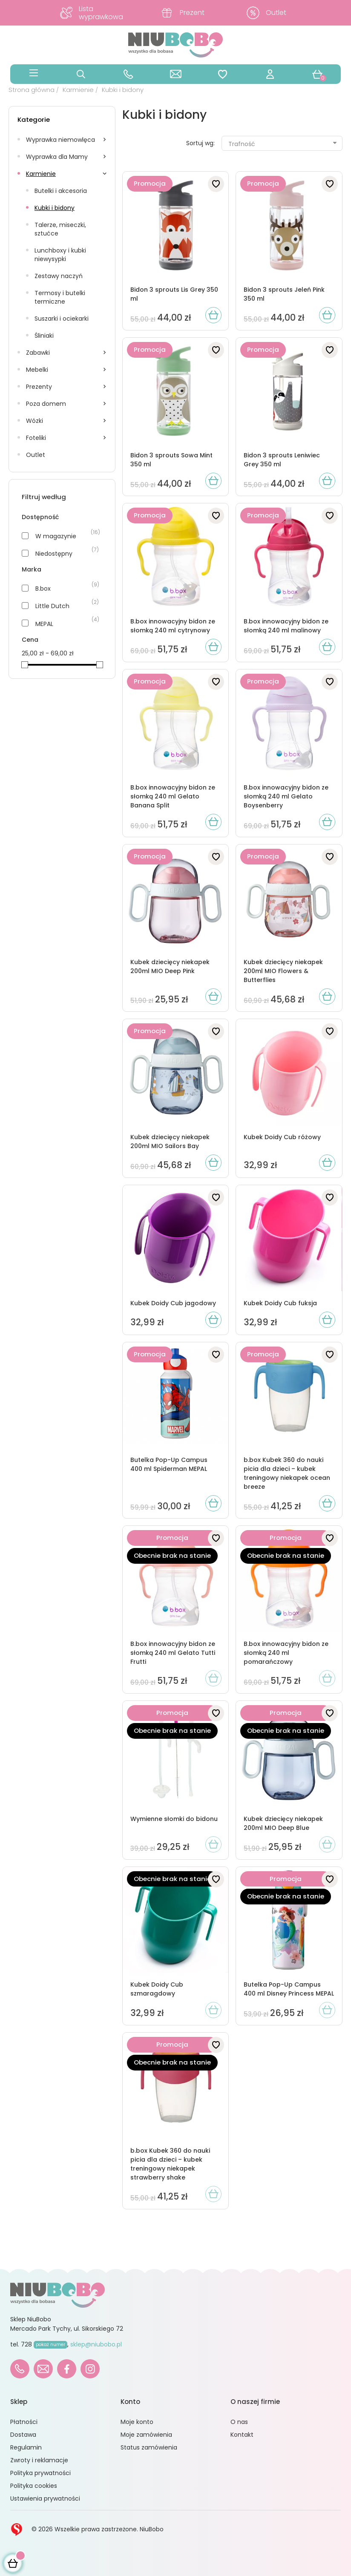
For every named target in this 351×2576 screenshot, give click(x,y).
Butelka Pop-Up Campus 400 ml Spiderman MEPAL (168, 1464)
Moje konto (137, 2422)
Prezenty (39, 386)
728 (44, 2344)
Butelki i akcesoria (61, 191)
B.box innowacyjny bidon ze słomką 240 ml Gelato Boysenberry (286, 796)
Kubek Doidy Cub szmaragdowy (156, 1989)
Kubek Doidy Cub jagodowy (173, 1303)
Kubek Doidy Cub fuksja (280, 1303)
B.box (43, 588)
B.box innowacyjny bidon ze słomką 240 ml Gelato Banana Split (172, 796)
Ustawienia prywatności (45, 2498)
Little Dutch (52, 606)
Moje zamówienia (146, 2434)
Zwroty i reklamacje (39, 2460)
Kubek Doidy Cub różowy (282, 1137)
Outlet (35, 455)
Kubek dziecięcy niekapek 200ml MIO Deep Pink (170, 966)
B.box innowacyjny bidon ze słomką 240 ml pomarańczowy (286, 1653)
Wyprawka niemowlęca (60, 139)
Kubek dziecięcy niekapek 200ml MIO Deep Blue (283, 1823)
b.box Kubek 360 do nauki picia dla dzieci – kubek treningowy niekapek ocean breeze (287, 1473)
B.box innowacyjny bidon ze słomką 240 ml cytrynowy (172, 626)
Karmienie (41, 173)
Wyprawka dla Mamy (57, 156)
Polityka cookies (33, 2485)
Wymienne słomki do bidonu (174, 1819)
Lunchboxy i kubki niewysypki (60, 254)
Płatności (23, 2422)
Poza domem (46, 403)
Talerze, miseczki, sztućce (60, 229)
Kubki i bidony (55, 208)
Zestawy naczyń (59, 276)
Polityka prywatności (40, 2473)
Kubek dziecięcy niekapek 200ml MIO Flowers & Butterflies (283, 971)
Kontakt (241, 2434)
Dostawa (23, 2434)
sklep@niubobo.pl (96, 2344)
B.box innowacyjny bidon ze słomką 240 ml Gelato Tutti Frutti (172, 1653)
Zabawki (38, 352)
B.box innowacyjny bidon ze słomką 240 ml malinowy (286, 626)
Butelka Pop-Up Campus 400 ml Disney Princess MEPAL (289, 1989)
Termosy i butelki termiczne (60, 297)
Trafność (283, 144)
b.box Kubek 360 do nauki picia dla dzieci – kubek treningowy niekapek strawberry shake (170, 2164)
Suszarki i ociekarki (62, 318)
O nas (239, 2422)
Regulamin (26, 2447)
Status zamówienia (149, 2447)
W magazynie (55, 536)
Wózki (34, 420)
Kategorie (33, 119)
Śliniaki (44, 335)
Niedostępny (53, 553)
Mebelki (37, 369)
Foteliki (36, 438)
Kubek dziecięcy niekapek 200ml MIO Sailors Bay (170, 1141)
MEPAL (44, 624)
